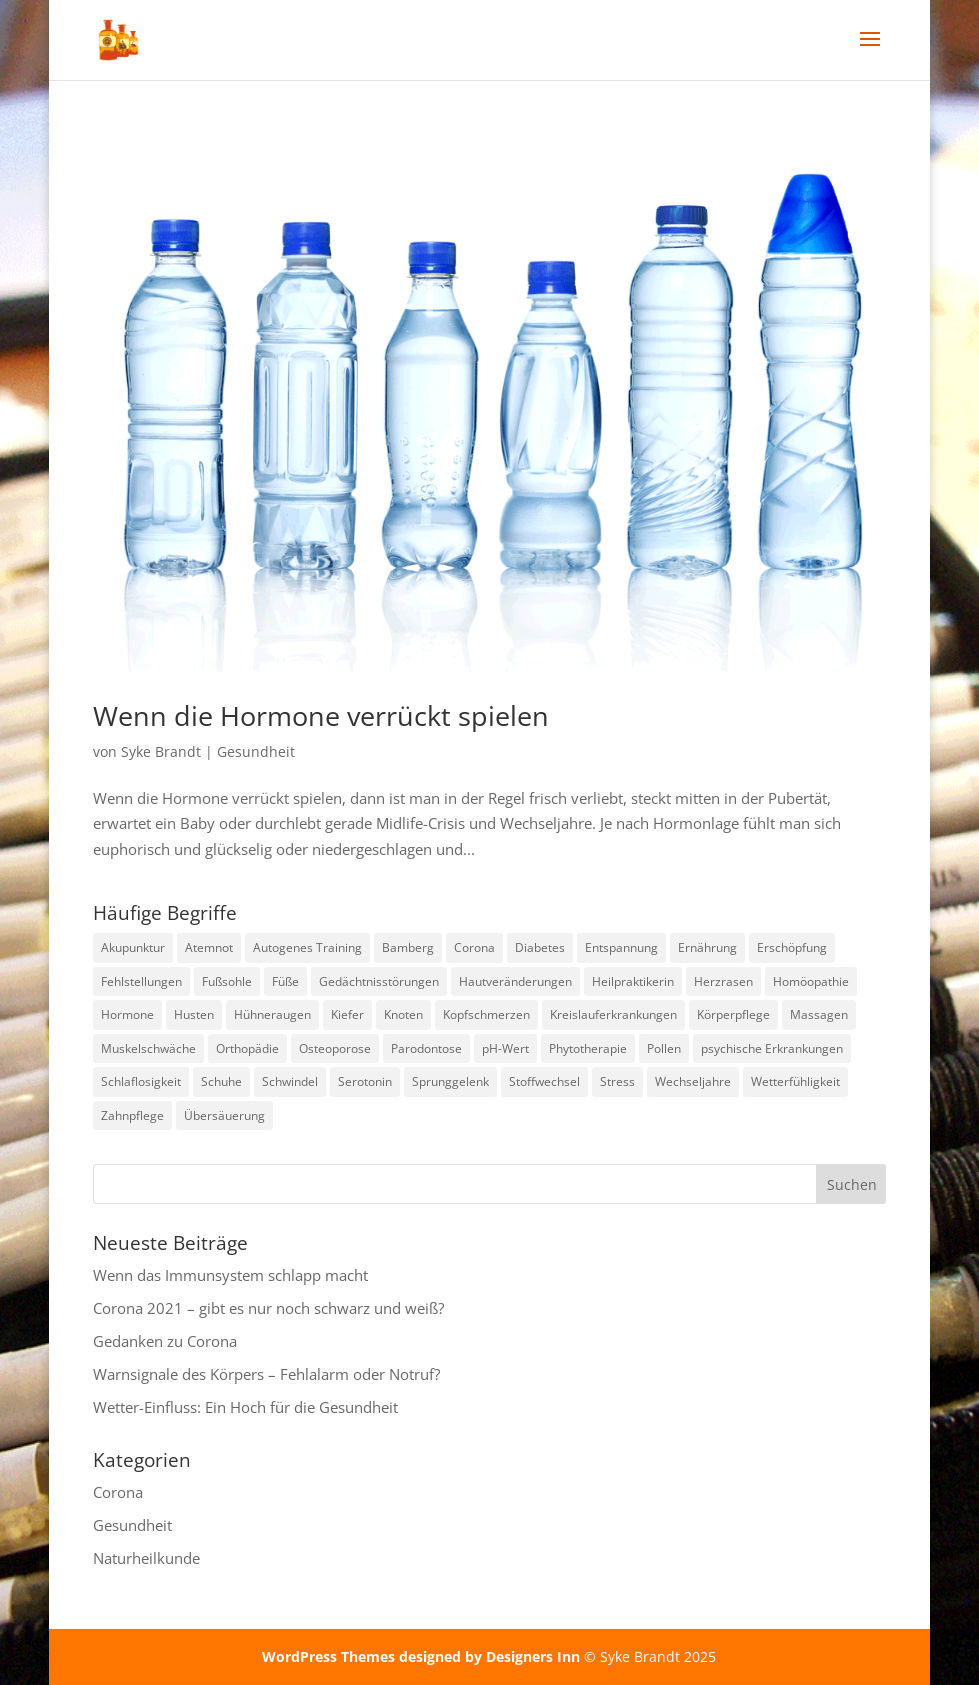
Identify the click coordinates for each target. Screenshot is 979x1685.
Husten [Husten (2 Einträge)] (194, 1014)
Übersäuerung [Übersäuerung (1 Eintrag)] (224, 1115)
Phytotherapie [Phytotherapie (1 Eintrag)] (588, 1048)
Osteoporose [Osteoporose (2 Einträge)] (335, 1048)
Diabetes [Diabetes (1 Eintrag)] (540, 947)
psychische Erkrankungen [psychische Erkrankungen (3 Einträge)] (772, 1048)
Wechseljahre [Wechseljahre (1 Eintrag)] (693, 1081)
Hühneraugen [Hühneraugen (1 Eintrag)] (272, 1014)
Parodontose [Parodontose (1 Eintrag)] (426, 1048)
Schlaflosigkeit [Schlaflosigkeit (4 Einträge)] (141, 1081)
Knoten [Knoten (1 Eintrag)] (403, 1014)
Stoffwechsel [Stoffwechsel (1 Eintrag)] (544, 1081)
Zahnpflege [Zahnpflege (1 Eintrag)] (132, 1115)
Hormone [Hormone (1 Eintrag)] (127, 1014)
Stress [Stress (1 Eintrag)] (617, 1081)
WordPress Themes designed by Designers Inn (423, 1656)
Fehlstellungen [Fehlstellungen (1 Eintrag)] (141, 981)
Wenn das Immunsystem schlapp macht (230, 1275)
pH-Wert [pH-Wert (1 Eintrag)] (505, 1048)
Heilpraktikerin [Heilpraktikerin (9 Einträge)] (633, 981)
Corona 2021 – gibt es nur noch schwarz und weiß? (268, 1308)
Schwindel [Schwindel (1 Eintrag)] (290, 1081)
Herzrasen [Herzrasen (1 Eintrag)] (723, 981)
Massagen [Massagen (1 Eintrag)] (819, 1014)
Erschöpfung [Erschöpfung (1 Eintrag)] (792, 947)
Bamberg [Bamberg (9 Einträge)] (408, 947)
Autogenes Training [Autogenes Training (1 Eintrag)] (307, 947)
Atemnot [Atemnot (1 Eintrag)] (209, 947)
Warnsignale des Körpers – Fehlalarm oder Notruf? (266, 1374)
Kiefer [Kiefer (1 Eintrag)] (347, 1014)
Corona (118, 1492)
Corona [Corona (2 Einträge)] (474, 947)
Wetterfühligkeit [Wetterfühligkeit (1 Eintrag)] (795, 1081)
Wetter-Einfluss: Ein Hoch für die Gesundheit (245, 1407)
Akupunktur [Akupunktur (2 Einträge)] (133, 947)
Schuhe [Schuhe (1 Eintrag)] (221, 1081)
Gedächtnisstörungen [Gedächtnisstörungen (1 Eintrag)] (379, 981)
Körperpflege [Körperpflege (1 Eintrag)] (733, 1014)
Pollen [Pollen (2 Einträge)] (664, 1048)
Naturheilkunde (146, 1558)
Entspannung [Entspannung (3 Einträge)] (621, 947)
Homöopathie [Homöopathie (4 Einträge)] (811, 981)
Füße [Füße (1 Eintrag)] (285, 981)
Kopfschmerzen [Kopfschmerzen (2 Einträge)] (486, 1014)
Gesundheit (256, 751)
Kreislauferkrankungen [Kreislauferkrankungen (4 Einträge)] (613, 1014)
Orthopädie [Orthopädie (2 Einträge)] (247, 1048)
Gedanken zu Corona (165, 1341)
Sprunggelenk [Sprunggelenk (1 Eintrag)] (450, 1081)
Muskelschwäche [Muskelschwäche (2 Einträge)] (148, 1048)
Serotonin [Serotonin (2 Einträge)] (365, 1081)
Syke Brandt (161, 751)
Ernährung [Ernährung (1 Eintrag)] (707, 947)
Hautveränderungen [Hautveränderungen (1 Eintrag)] (515, 981)
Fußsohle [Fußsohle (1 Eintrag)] (227, 981)
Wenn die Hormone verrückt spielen (321, 715)
